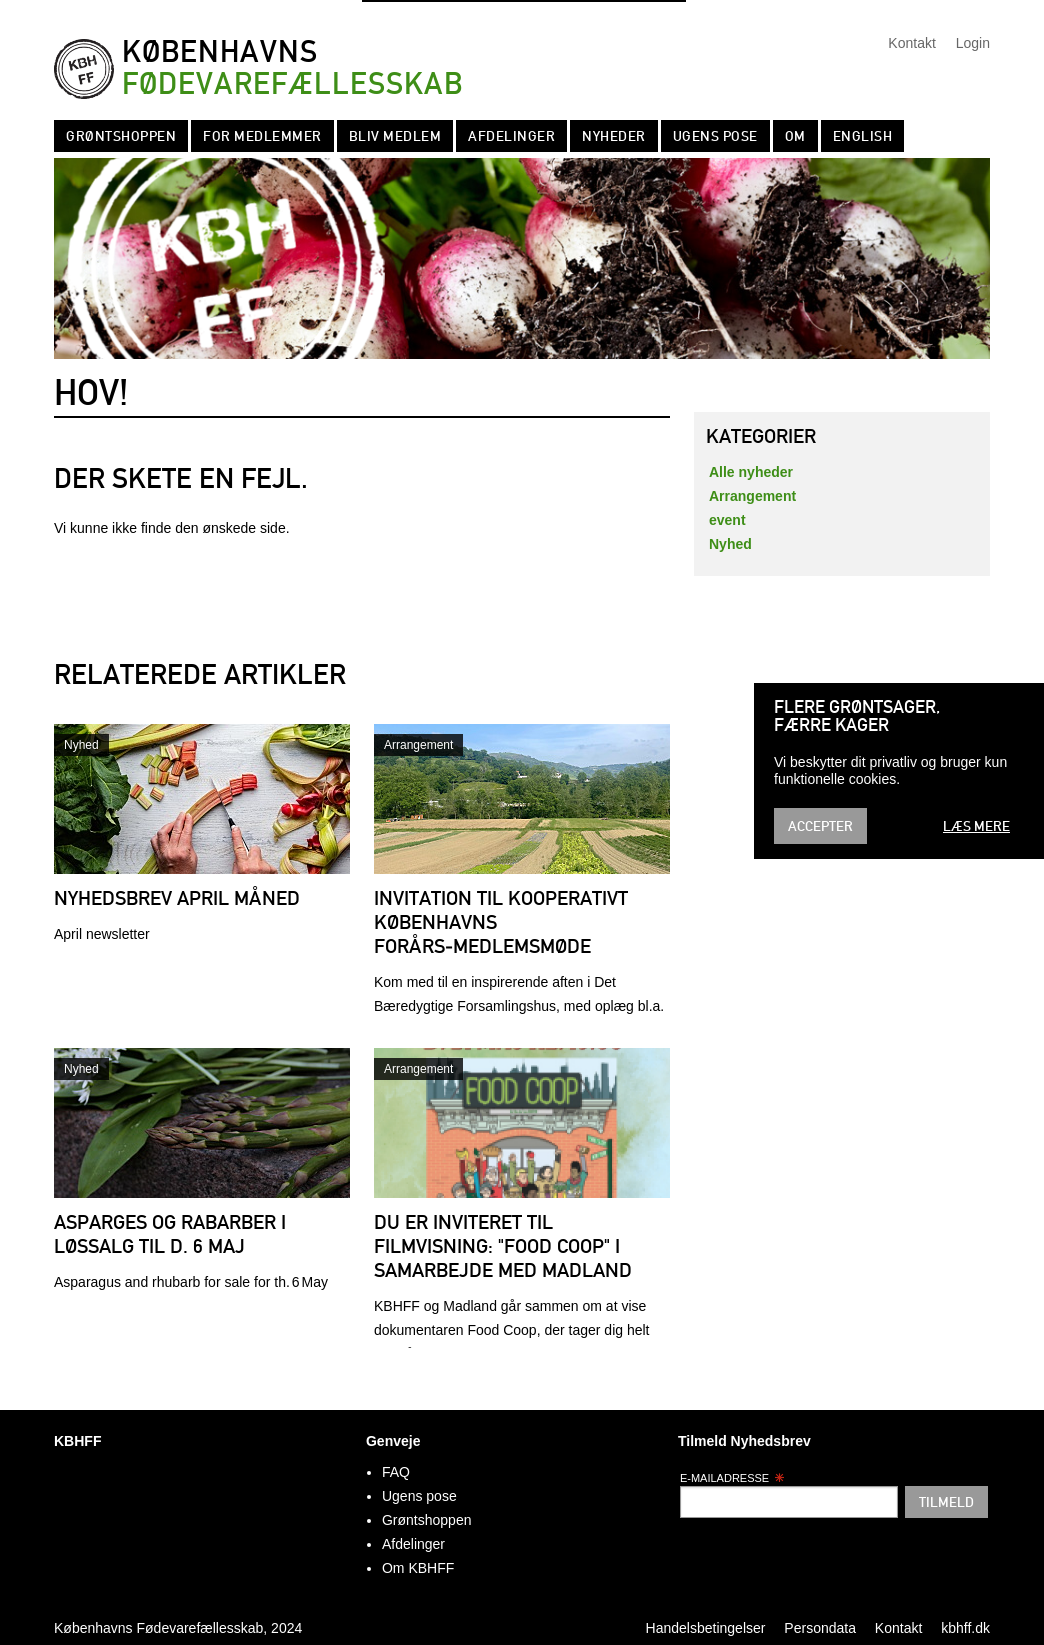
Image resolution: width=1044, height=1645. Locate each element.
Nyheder (614, 136)
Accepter (820, 826)
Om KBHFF (418, 1568)
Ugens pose (715, 136)
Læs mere (976, 826)
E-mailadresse (732, 1478)
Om (795, 136)
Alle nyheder (751, 472)
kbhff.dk (965, 1628)
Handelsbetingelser (706, 1628)
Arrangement (418, 745)
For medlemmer (262, 136)
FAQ (396, 1472)
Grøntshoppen (121, 136)
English (863, 136)
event (727, 520)
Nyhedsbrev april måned (177, 898)
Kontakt (911, 43)
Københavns (292, 68)
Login (973, 43)
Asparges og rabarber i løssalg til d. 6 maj (170, 1234)
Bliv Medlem (395, 136)
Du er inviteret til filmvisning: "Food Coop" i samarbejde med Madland (503, 1246)
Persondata (820, 1628)
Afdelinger (511, 136)
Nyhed (81, 745)
